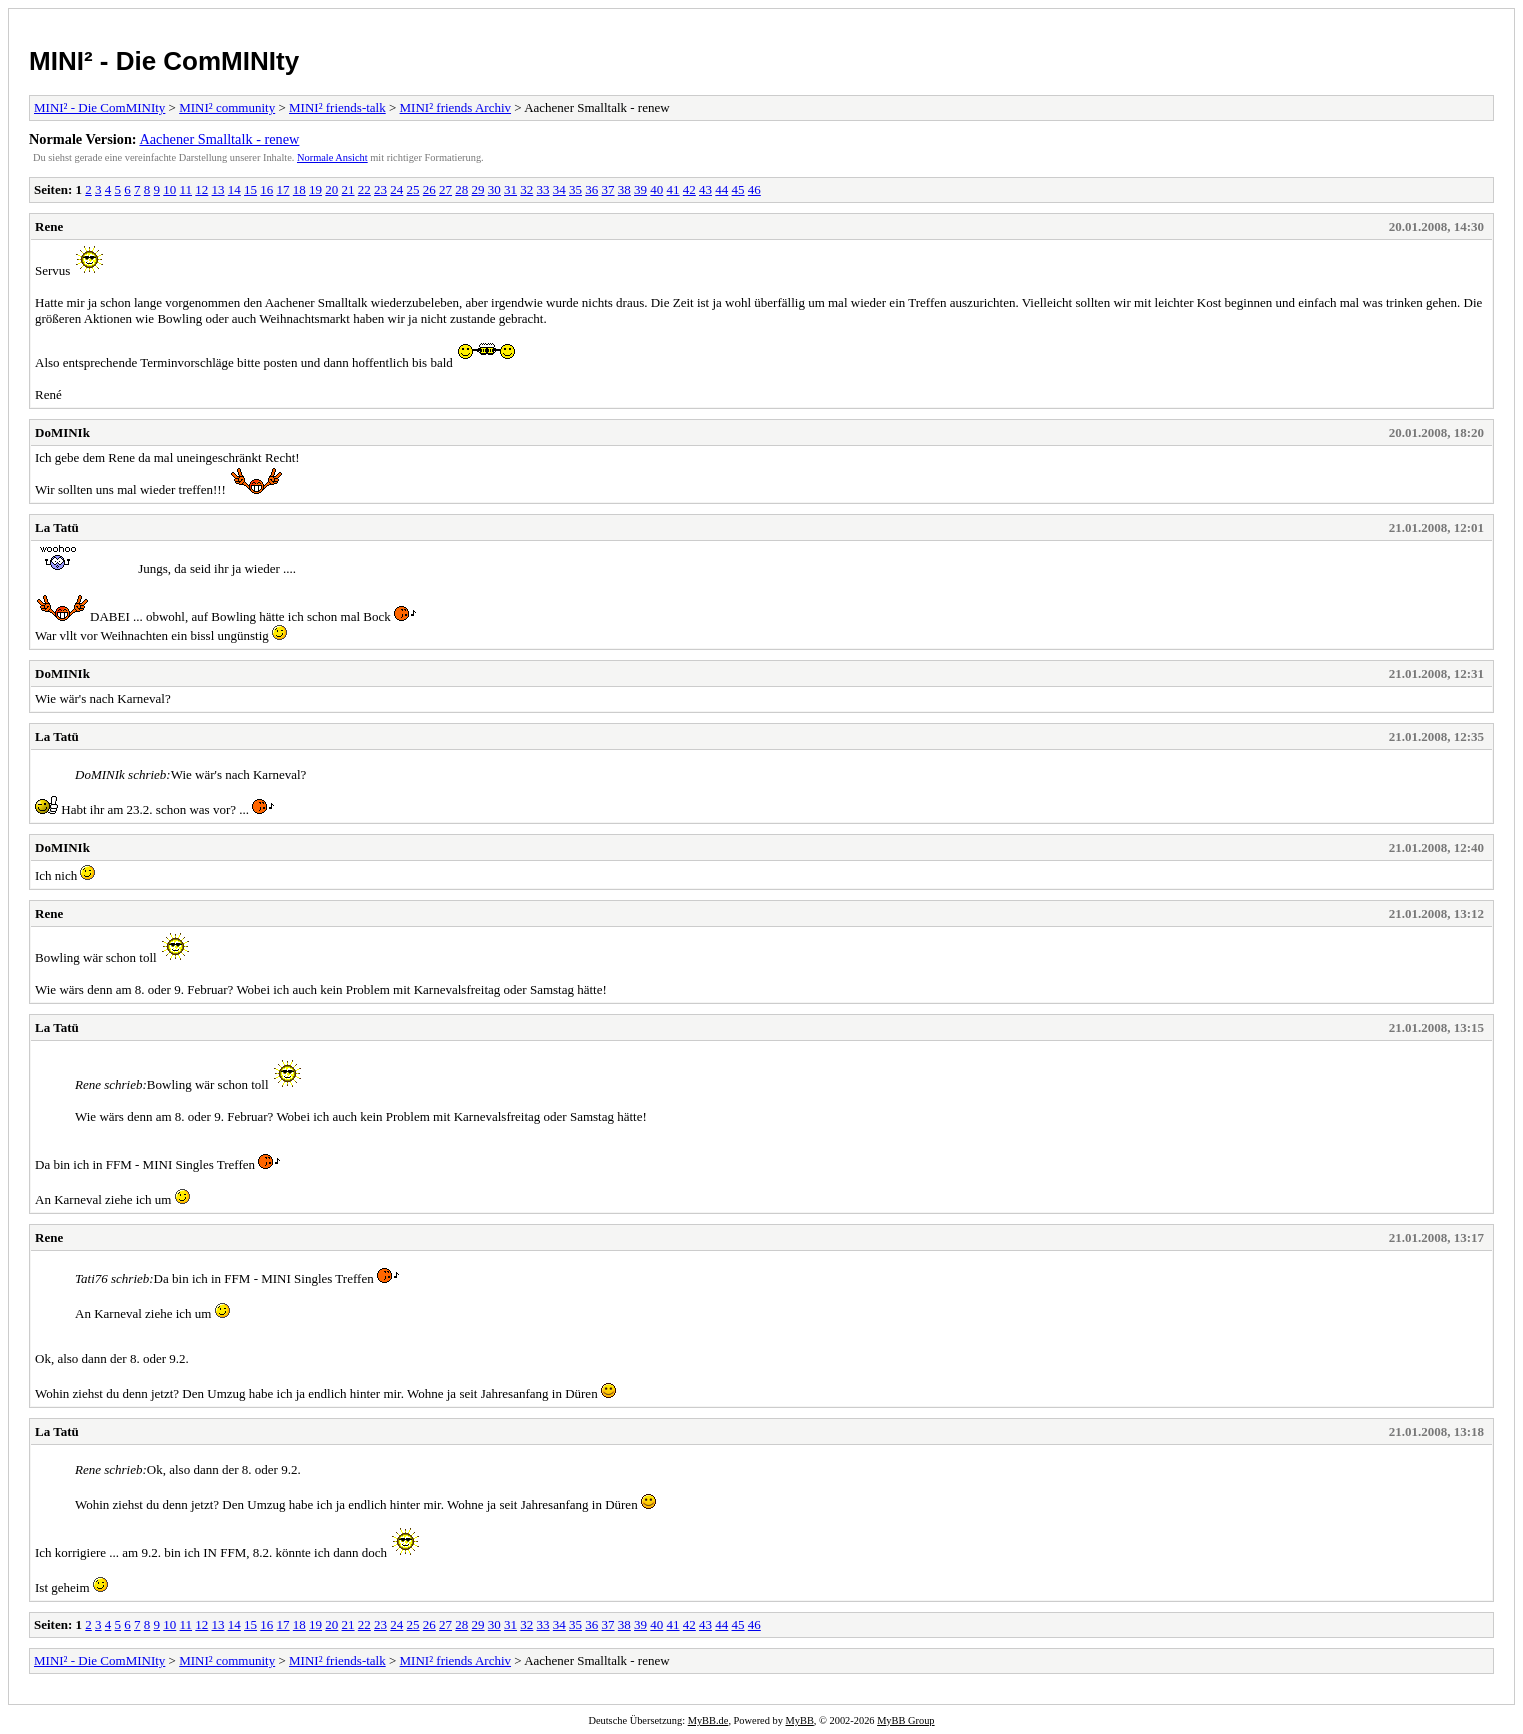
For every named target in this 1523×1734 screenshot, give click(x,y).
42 (689, 189)
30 (494, 189)
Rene (49, 226)
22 (364, 189)
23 (380, 189)
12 (201, 189)
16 (266, 189)
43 (705, 189)
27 (445, 189)
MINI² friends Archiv (455, 107)
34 (559, 189)
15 (250, 189)
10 (169, 189)
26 (429, 189)
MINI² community (227, 107)
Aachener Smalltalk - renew (219, 139)
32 (526, 189)
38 (624, 189)
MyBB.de (708, 1720)
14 (234, 189)
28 (461, 189)
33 (543, 189)
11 (186, 189)
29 (478, 189)
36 (591, 189)
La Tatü (57, 527)
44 (721, 189)
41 (673, 189)
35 (575, 189)
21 (348, 189)
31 (510, 189)
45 (738, 189)
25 (413, 189)
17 (283, 189)
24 (396, 189)
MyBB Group (905, 1720)
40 (656, 189)
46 (754, 189)
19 (315, 189)
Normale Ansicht (332, 157)
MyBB (800, 1720)
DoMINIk (62, 432)
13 (218, 189)
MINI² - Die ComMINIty (164, 61)
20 (331, 189)
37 (608, 189)
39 (640, 189)
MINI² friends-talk (337, 107)
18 (299, 189)
